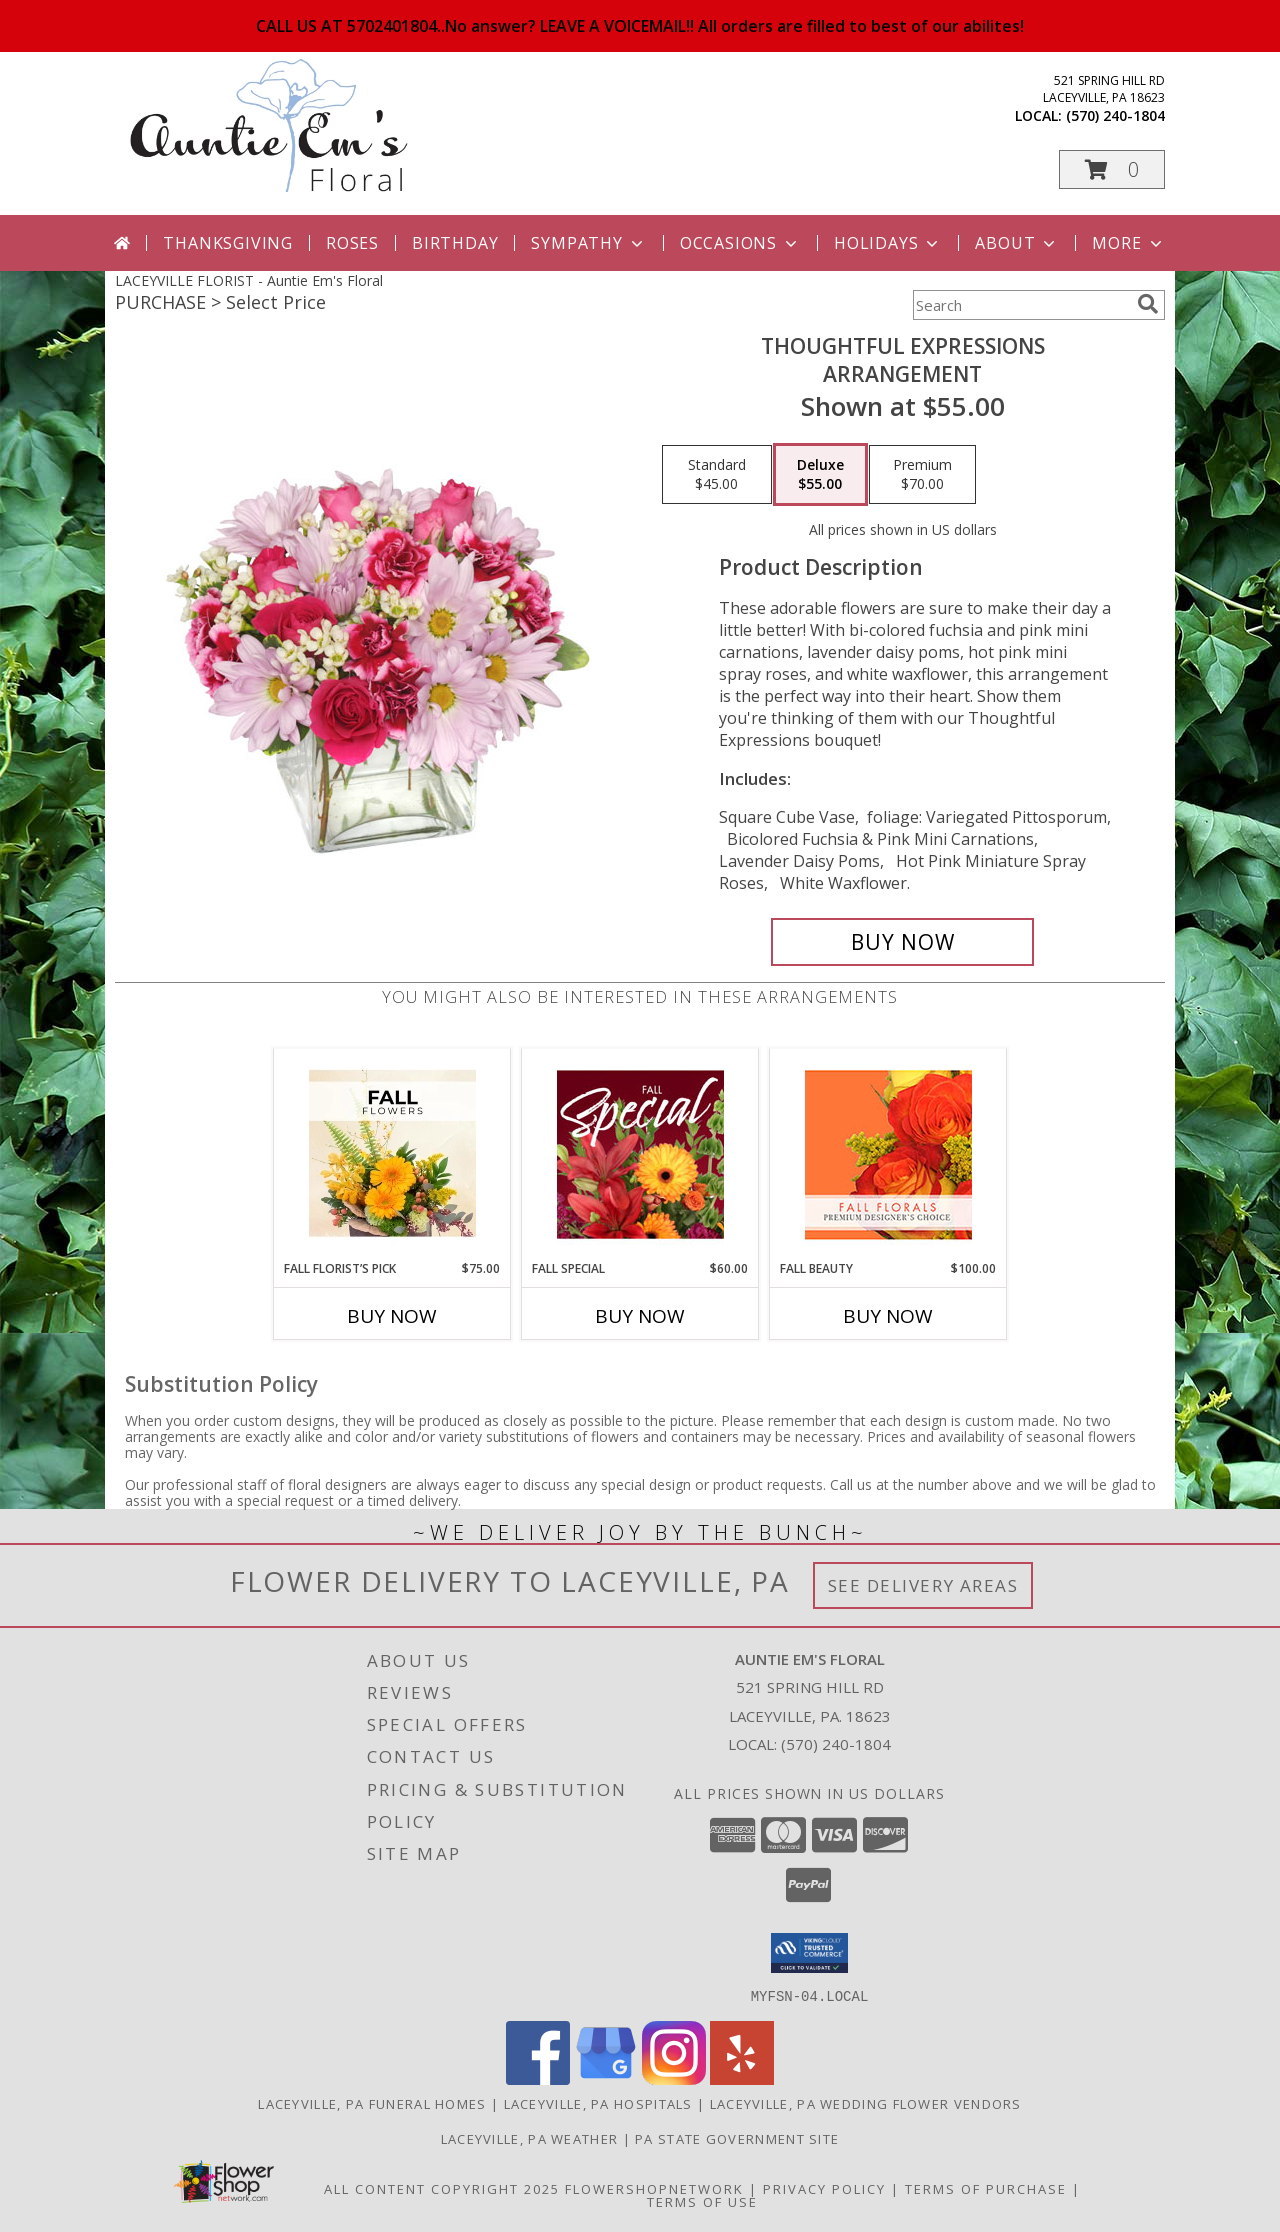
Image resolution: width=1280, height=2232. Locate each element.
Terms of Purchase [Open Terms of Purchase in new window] (986, 2188)
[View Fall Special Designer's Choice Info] (640, 1154)
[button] (1112, 169)
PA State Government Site (737, 2138)
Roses (352, 243)
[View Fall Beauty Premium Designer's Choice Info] (888, 1154)
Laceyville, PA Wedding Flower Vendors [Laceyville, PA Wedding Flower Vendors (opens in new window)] (866, 2103)
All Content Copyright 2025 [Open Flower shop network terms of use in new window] (442, 2188)
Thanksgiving (228, 243)
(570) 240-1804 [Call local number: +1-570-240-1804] (1115, 115)
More (1128, 243)
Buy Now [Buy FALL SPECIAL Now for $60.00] (640, 1316)
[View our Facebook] (538, 2078)
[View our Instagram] (674, 2078)
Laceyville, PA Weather (530, 2138)
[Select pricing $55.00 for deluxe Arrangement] (820, 475)
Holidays (888, 243)
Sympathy (588, 243)
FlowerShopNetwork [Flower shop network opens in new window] (654, 2188)
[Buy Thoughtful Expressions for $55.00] (902, 942)
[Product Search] (1021, 305)
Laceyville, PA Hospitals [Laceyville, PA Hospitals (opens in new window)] (598, 2103)
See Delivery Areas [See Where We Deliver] (923, 1585)
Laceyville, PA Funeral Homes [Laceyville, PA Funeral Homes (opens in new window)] (372, 2103)
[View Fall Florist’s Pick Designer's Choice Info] (392, 1154)
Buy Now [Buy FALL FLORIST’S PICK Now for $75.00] (392, 1316)
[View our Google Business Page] (606, 2078)
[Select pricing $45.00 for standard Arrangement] (717, 475)
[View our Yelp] (742, 2078)
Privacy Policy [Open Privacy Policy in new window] (824, 2188)
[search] (1148, 304)
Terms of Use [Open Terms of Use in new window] (702, 2201)
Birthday (455, 243)
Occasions (740, 243)
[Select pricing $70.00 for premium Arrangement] (922, 475)
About (1017, 243)
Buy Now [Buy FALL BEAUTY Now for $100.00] (888, 1316)
